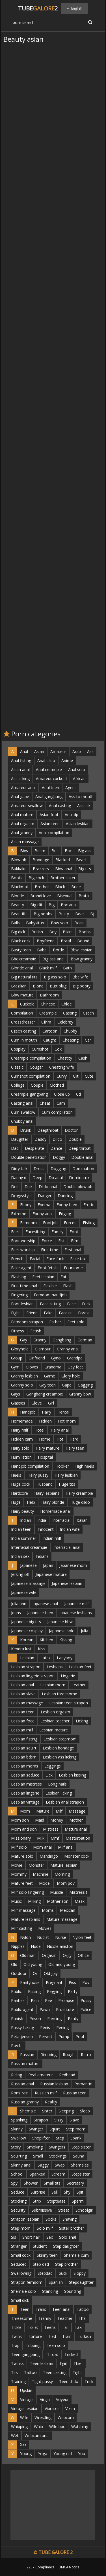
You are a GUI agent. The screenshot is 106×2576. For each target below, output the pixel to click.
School (17, 2174)
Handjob (28, 1412)
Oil (35, 1973)
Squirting (19, 2156)
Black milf (48, 968)
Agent (70, 787)
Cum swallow (23, 1112)
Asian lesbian (78, 823)
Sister (47, 2111)
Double (75, 1139)
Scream (58, 2174)
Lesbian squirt (23, 1748)
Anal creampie (49, 769)
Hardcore (19, 1493)
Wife (24, 2417)
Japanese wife (23, 1592)
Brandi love (40, 895)
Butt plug (58, 986)
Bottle (58, 950)
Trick (89, 2381)
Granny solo (22, 1385)
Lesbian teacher (55, 1721)
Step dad (41, 2264)
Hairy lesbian (66, 1475)
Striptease (56, 2201)
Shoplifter (41, 2138)
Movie (16, 1865)
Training (18, 2381)
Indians (42, 1556)
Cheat (45, 1103)
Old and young (61, 1964)
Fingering (19, 1294)
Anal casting (60, 805)
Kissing (65, 1639)
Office (83, 1955)
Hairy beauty (22, 1511)
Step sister (81, 2147)
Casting (70, 1013)
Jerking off (20, 1574)
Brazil (66, 940)
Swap (60, 2165)
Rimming (48, 2054)
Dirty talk (19, 1168)
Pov (85, 1982)
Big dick (18, 931)
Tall (65, 2327)
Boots (16, 877)
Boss (79, 922)
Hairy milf (19, 1430)
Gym (15, 1367)
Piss (72, 1982)
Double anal (82, 1157)
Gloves (32, 1367)
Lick (49, 1775)
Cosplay (18, 1049)
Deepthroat (48, 1130)
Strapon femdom (26, 2282)
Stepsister (81, 2174)
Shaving (69, 2219)
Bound (83, 940)
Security (18, 2210)
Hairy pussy (37, 1475)
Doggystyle (21, 1195)
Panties (18, 2000)
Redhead (67, 2074)
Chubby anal (22, 1121)
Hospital (45, 1457)
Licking (82, 1721)
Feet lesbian (43, 1276)
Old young (32, 1964)
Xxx (23, 2444)
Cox (58, 1049)
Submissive (42, 2210)
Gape (67, 1385)
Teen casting (54, 2372)
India (41, 1520)
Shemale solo (23, 2291)
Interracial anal (66, 1547)
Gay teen (47, 1385)
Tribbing (33, 2345)
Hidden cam (22, 1439)
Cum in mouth (24, 1040)
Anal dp (71, 814)
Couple (37, 1085)
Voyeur (62, 2399)
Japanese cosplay (27, 1630)
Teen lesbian (41, 2363)
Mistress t (78, 1892)
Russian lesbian (54, 2084)
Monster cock (76, 1856)
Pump (64, 2036)
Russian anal (22, 2084)
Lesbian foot (22, 1721)
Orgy (67, 1955)
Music (16, 1901)
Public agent (22, 2009)
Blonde (17, 895)
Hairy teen (75, 1448)
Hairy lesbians (46, 1493)
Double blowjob (77, 1186)
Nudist (43, 1937)
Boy (53, 931)
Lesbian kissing (72, 1775)
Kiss (41, 1648)
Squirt (54, 2129)
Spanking (19, 2120)
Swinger (36, 2129)
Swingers (57, 2147)
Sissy (58, 2120)
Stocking (19, 2201)
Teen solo (56, 2345)
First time (49, 1249)
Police (85, 2009)
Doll (14, 1186)
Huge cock (20, 1484)
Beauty (17, 904)
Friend (32, 1312)
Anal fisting (21, 760)
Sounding (72, 2291)
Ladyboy (64, 1657)
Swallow (18, 2138)
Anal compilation (54, 832)
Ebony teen (67, 1204)
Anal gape (20, 796)
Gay (23, 1340)
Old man (28, 1955)
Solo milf (45, 2228)
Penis (45, 2027)
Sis (13, 2237)
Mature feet (22, 1883)
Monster (36, 1865)
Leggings (52, 1766)
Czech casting (23, 1031)
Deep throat (79, 1148)
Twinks (17, 2363)
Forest (84, 1312)
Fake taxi (78, 1258)
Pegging (54, 1991)
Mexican (67, 1910)
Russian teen (74, 2093)
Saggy (43, 2165)
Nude (36, 1946)
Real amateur (40, 2074)
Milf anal (65, 1847)
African (79, 778)
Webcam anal (37, 2435)
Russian (27, 2054)
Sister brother (71, 2228)
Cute (89, 1076)
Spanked (37, 2174)
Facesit (65, 1312)
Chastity (64, 1058)
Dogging (58, 1168)
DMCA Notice (69, 2567)
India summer (23, 1538)
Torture (35, 2336)
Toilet (33, 2327)
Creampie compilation (31, 1058)
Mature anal (76, 1829)
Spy (14, 2183)
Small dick (20, 2300)
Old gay (51, 1973)
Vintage (27, 2399)
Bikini (67, 931)
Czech (88, 1013)
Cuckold (27, 1004)
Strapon (41, 2120)
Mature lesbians (25, 1919)
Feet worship (23, 1249)
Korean (26, 1639)
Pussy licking (22, 2027)
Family (57, 1231)
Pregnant (54, 1982)
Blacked (62, 859)
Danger (44, 1195)
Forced (70, 1222)
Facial (35, 1258)
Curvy (62, 1076)
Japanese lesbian (67, 1583)
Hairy (46, 1412)
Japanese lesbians (75, 1612)
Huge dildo (80, 1502)
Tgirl (63, 2363)
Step (60, 2138)
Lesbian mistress (26, 1784)
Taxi (78, 2327)
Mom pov (66, 1883)
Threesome (21, 2318)
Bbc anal (69, 904)
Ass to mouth (81, 796)
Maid (39, 1820)
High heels (84, 1466)
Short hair (31, 2237)
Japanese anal (45, 1603)
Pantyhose (30, 1982)
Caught (49, 1040)
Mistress (51, 1829)
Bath (67, 968)
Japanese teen (40, 1612)
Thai (82, 2318)
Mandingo (49, 1856)
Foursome (73, 1267)
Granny (39, 1340)
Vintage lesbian (24, 2408)
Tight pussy (42, 2381)
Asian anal (20, 769)
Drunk (25, 1130)
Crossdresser (23, 1022)
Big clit (36, 904)
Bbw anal (63, 868)
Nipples (18, 1946)
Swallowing (21, 2273)
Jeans (16, 1612)
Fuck (86, 1303)
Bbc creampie (23, 959)
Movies (44, 1928)
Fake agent (21, 1267)
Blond (38, 986)
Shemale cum (76, 2255)
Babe (42, 950)
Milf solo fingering (27, 1892)
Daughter (19, 1139)
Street (63, 2210)
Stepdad (45, 2273)
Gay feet (75, 1367)
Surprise (38, 2192)
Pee (48, 2000)
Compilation (22, 1013)
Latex (45, 1657)
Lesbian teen (22, 1712)
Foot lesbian (22, 1303)
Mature (42, 1811)
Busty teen (21, 950)
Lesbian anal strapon (65, 1802)
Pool (79, 2036)
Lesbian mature (53, 1730)
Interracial (61, 1520)
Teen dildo (68, 2381)
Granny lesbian (24, 1376)
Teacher (64, 2318)
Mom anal (42, 1847)
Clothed (57, 1085)
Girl (51, 1403)
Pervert (45, 2036)
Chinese (48, 1004)
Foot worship (23, 1240)
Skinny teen (47, 2255)
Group (16, 1358)
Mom (25, 1811)
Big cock (36, 877)
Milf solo (19, 1847)
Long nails (57, 1784)
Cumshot (40, 1049)
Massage (77, 1811)
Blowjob (18, 859)
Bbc (68, 850)
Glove (36, 1403)
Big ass (84, 850)
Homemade (22, 1421)
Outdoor (19, 1973)
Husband (44, 1484)
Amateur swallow (27, 805)
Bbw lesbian (81, 950)
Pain (35, 2000)
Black (60, 886)
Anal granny (22, 832)
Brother (42, 886)
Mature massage (61, 1919)
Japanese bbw (60, 1621)
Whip (38, 2426)
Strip (37, 2201)
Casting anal (22, 1103)
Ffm (74, 1240)
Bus (55, 850)
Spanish (56, 2282)
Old (14, 1964)
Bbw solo (59, 922)
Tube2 (38, 8)
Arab (76, 751)
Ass (90, 751)
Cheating (70, 1040)
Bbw (24, 850)
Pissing (34, 1991)
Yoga (42, 2453)
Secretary (75, 2183)
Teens (50, 2327)
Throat (52, 2354)
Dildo (57, 1139)
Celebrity (65, 1022)
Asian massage (25, 841)
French (17, 1258)
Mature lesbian (63, 1865)
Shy (67, 2192)
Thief (78, 2363)
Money (56, 1820)
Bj (92, 913)
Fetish (35, 1331)
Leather (79, 1684)
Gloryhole (20, 1349)
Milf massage (23, 1910)
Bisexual (64, 895)
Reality (51, 2102)
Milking (34, 1901)
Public (16, 1991)
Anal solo (76, 769)
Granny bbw (80, 1394)
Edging (65, 1213)
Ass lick (83, 805)
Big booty (81, 986)
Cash (82, 1058)
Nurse (60, 1937)
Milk (40, 1838)
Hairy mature (47, 1448)
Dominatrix (79, 1177)
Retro (86, 2054)
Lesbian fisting (24, 1739)
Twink (16, 2336)
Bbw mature (22, 995)
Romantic (83, 2084)
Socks (51, 2219)
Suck (63, 2273)
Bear (79, 913)
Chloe (66, 1004)
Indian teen (21, 1529)
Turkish (84, 2336)
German (84, 1340)
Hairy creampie (79, 1493)
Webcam (66, 2417)
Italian (82, 1520)
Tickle (16, 2327)
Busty (64, 913)
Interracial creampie (29, 1547)
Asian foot (49, 814)
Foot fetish (48, 1267)
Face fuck (55, 1258)
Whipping (19, 2426)
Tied (52, 2336)
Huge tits (67, 1484)
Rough (69, 2054)
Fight (15, 1312)
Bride (76, 886)
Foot (74, 1231)
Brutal (84, 895)
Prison (35, 2018)
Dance (56, 1148)
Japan (48, 1565)
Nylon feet (82, 1937)
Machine (40, 1874)
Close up (62, 1094)
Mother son (57, 1901)
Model (45, 1883)
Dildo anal (48, 1186)
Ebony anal (43, 1213)
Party (72, 1991)
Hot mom (67, 1421)
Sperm (78, 2201)
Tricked (71, 2354)
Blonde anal (22, 968)
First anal (72, 1249)
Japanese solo (62, 1630)
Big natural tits (24, 977)
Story (16, 2147)
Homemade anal (55, 1511)
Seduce (17, 2192)
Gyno (56, 1358)
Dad (15, 1148)
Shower (31, 2183)
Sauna (78, 2156)
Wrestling (42, 2417)
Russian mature (25, 2063)
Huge (16, 1502)
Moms (48, 1910)
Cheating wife (61, 1067)
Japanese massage (28, 1583)
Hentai (63, 1412)
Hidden (45, 1421)
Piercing (54, 2018)
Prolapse (66, 2000)
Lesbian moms (24, 1766)
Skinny (17, 2129)
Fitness (17, 1331)
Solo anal (67, 2237)
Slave (74, 2120)
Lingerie (68, 1675)
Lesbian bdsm (23, 1757)
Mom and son (24, 1829)
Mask (80, 1901)
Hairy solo (20, 1448)
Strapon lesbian (25, 2219)
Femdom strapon (27, 1321)
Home (44, 1439)
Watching (79, 2426)
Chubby (70, 1031)
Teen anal (61, 2309)
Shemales (80, 2165)
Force (47, 1240)
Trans (41, 2309)
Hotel (39, 1430)
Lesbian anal (22, 1684)
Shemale (28, 2111)
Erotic (88, 1204)
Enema (44, 1204)
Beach (82, 859)
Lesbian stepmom (60, 1739)
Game (49, 1376)
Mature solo (22, 1856)
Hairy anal (60, 1430)
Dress (39, 1168)
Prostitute (65, 2009)
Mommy (19, 1874)
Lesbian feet (80, 1666)
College (18, 1085)
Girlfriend (37, 1358)
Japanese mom (73, 1565)
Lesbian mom (52, 1684)
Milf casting (21, 1928)
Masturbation (78, 1838)
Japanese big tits (26, 1621)
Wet (14, 2435)
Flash (68, 1285)
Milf (59, 1811)
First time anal (24, 1285)
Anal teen (50, 787)
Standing (50, 2291)
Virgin (45, 2399)
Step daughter (66, 2246)
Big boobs (43, 913)
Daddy (40, 1139)
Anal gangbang (48, 796)
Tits (14, 2372)
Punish (17, 2018)
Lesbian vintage (25, 1802)
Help (31, 1502)
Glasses (18, 1403)
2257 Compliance (41, 2567)
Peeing (62, 2027)
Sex (49, 2237)
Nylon (25, 1937)
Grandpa (75, 1358)
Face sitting (50, 1303)
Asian (39, 751)
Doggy (59, 1157)
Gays (15, 1394)
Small (38, 2156)
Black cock (21, 940)
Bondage (41, 859)
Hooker (62, 1466)
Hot (60, 1439)
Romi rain (20, 2093)
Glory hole (70, 1376)
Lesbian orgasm (55, 1712)
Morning (62, 1874)
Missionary (21, 1838)
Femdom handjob (50, 1294)
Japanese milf (76, 1603)
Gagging (85, 1385)
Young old (62, 2453)
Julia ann (18, 1603)
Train (67, 2336)
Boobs (85, 931)
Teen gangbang (25, 2354)
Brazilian (19, 986)
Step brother (66, 2264)
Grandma (52, 1367)
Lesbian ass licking (59, 1757)
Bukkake (19, 868)
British (37, 931)
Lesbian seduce (25, 1775)
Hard (74, 1439)
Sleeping (66, 2111)
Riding (16, 2074)
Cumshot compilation (30, 1076)
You (81, 2453)
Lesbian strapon (25, 1666)
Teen (24, 2309)
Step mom (75, 2129)
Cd (78, 1094)
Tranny (44, 2318)
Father (55, 1321)
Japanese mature (51, 1574)
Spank (75, 2138)
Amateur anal (23, 787)
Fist (61, 1240)
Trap (15, 2345)
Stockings (58, 2156)
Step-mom (21, 2228)
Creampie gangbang (29, 1094)
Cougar (36, 1067)
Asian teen (50, 823)
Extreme (18, 1213)
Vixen (70, 2408)
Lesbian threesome (59, 1693)
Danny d (18, 1177)
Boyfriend (46, 940)
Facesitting (35, 1231)
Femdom (28, 1222)
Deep (37, 1177)
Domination (83, 1168)
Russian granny (25, 2102)
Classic (17, 1067)
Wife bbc (57, 2426)
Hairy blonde (52, 1502)
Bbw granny (81, 959)
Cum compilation (57, 1112)
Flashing (18, 1276)
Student (40, 2246)
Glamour (43, 1349)
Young (26, 2453)
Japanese (28, 1565)
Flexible (50, 1285)
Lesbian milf (22, 1730)
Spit (80, 2192)
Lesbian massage (27, 1702)
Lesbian (27, 1657)
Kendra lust (21, 1648)
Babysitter (35, 922)
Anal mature (22, 814)
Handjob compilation (30, 1466)
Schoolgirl (84, 2210)
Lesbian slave (23, 1693)
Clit (76, 1076)
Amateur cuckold (51, 778)
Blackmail (20, 886)
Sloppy (79, 2273)
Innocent (46, 1529)
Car (88, 1040)
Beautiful (19, 913)
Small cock (21, 2255)
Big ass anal (53, 959)
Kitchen (46, 1639)
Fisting (89, 1222)
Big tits (84, 868)
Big (52, 904)
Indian (25, 1520)
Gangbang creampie (44, 1394)
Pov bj (17, 2045)
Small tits (52, 2183)
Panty (73, 2018)
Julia (84, 1630)
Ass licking (20, 778)
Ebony (25, 1204)
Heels (16, 1475)
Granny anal (68, 1349)
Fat (63, 1276)
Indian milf (51, 1538)
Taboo (83, 2309)
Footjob (50, 1222)
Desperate (34, 1148)
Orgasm (49, 1955)
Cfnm (46, 1022)
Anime (67, 760)
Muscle (56, 1892)
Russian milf (46, 2093)
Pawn (45, 2009)
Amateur (58, 751)
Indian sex (20, 1556)
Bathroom (49, 995)
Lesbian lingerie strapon (33, 1675)
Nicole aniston (60, 1946)
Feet (15, 1231)
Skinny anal (21, 2165)
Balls (15, 922)
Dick (29, 1186)
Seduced (19, 2264)
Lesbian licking (59, 1793)
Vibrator (52, 2408)
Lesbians (55, 1666)
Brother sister (62, 877)
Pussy (86, 2000)
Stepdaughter (81, 2282)
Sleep (85, 2111)
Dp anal (56, 1177)
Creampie (48, 1013)
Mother (76, 1820)
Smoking (35, 2147)
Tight (77, 2372)
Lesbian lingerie (25, 1793)
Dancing (65, 1195)
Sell (54, 2192)
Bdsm (39, 850)
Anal (24, 751)
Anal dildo (46, 760)
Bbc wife (80, 977)
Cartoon (49, 1031)
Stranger (19, 2246)
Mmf (55, 1838)
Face (71, 1303)
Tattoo (30, 2372)
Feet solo (76, 1321)
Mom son (20, 1820)
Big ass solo (55, 977)
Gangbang (62, 1340)
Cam (61, 1103)
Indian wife (70, 1529)
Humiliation (21, 1457)
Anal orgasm (22, 823)
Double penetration (29, 1157)
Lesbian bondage (58, 1748)
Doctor (71, 1130)
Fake (48, 1312)
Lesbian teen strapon (68, 1702)
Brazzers (41, 868)
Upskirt (26, 2390)
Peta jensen (22, 2036)
